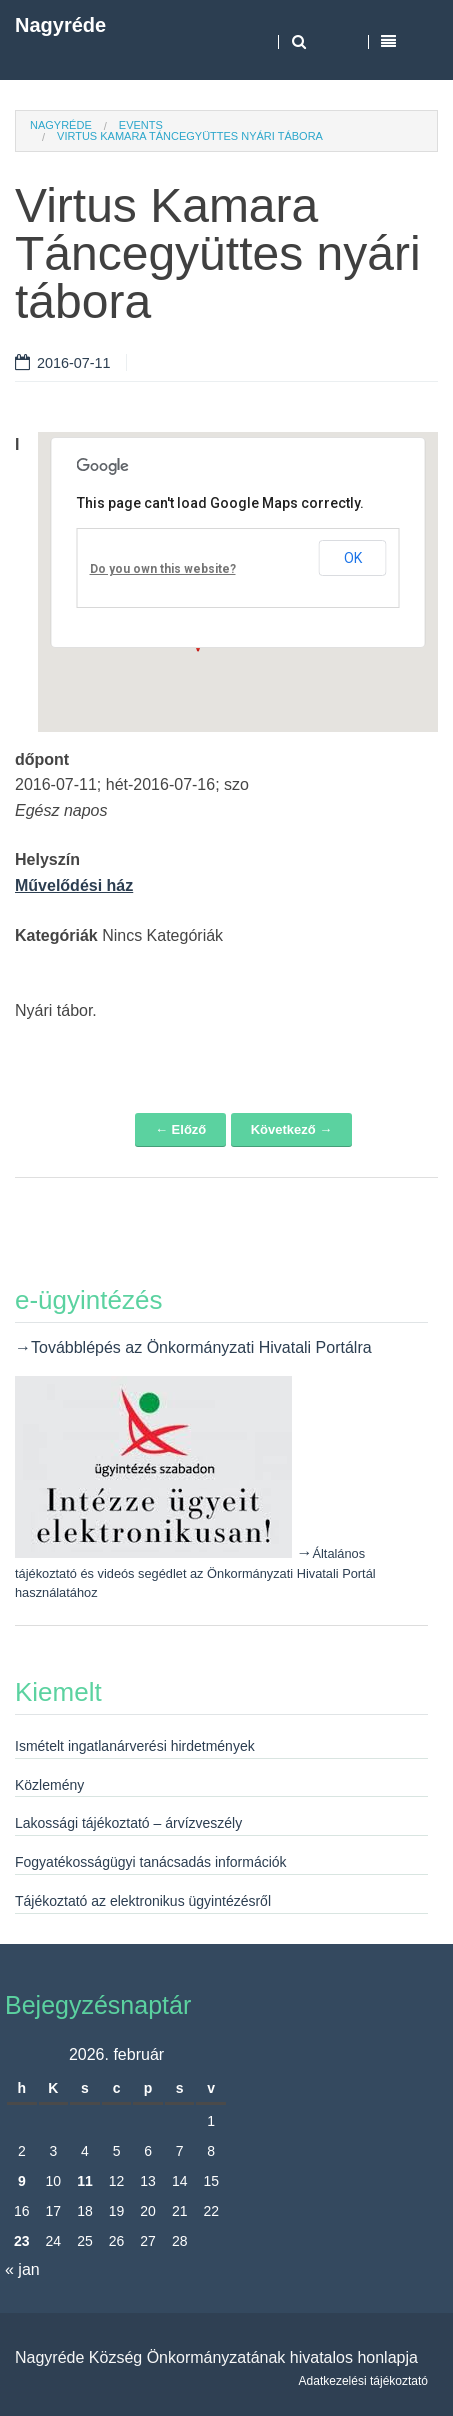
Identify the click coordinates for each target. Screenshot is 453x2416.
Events (141, 125)
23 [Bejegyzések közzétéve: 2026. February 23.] (22, 2241)
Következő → (292, 1129)
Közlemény (49, 1785)
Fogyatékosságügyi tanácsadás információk (151, 1862)
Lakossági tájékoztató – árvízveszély (128, 1823)
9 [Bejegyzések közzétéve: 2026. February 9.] (22, 2181)
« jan (22, 2269)
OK (353, 558)
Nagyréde (60, 25)
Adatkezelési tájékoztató (363, 2381)
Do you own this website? (163, 569)
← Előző (180, 1129)
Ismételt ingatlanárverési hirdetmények (135, 1746)
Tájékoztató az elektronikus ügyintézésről (143, 1901)
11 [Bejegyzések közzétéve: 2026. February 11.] (85, 2181)
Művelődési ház (74, 885)
